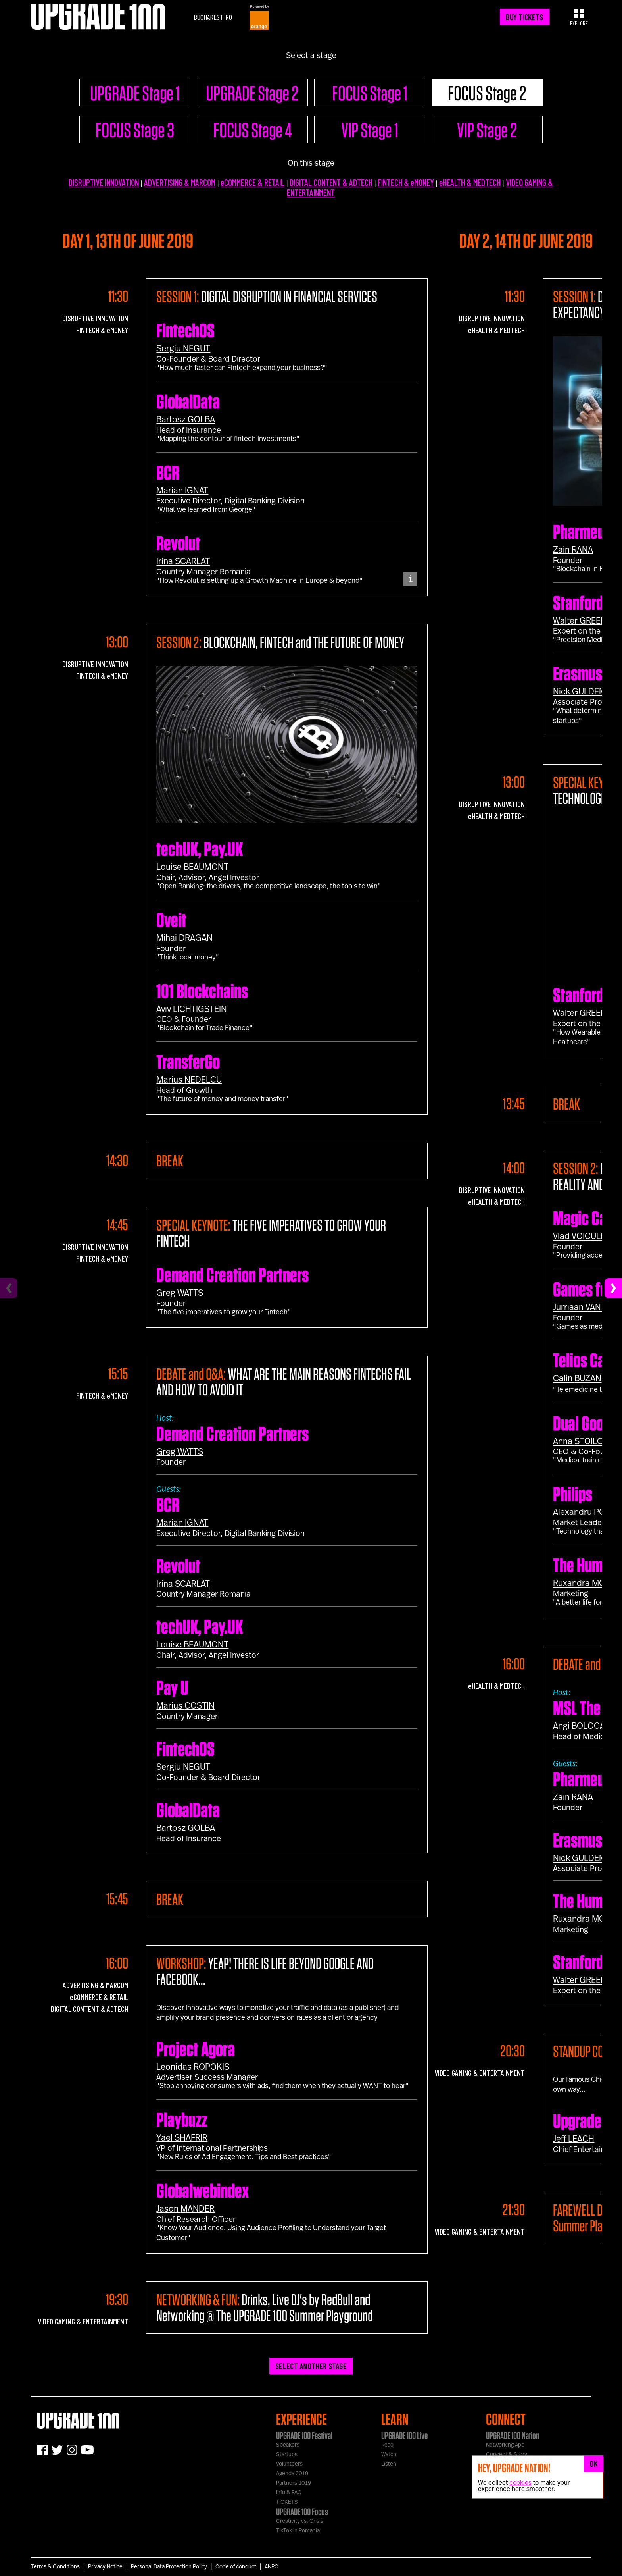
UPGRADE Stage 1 (135, 93)
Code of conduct (235, 2567)
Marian (182, 490)
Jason (185, 2208)
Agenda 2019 (292, 2473)
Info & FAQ (288, 2492)
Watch (388, 2454)
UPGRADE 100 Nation (512, 2435)
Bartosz (185, 419)
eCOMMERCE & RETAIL (252, 182)
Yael (181, 2137)
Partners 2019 (293, 2483)
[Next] (613, 1288)
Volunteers (289, 2464)
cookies (520, 2483)
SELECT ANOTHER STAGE (311, 2366)
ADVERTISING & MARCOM (179, 182)
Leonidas (192, 2067)
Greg (179, 1293)
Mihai (184, 938)
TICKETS (287, 2502)
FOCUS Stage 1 (369, 93)
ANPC (271, 2567)
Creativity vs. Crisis (299, 2521)
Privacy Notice (105, 2567)
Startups (287, 2454)
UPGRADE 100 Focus (302, 2511)
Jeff (573, 2139)
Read (387, 2445)
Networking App (505, 2445)
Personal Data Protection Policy (169, 2567)
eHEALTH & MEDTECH (470, 182)
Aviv (191, 1009)
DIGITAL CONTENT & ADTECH (331, 182)
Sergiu (183, 348)
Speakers (287, 2445)
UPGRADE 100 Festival (304, 2435)
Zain (573, 549)
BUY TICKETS (524, 17)
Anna (583, 1441)
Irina (183, 561)
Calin (577, 1378)
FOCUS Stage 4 (252, 130)
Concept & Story (506, 2454)
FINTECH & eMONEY (406, 182)
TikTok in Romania (298, 2531)
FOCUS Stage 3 (135, 130)
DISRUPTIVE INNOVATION (104, 182)
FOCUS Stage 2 (487, 93)
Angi (582, 1726)
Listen (388, 2464)
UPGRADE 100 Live (404, 2435)
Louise (192, 867)
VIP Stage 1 (369, 130)
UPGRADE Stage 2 (252, 93)
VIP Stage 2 (487, 130)
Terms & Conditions (55, 2567)
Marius (189, 1079)
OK (593, 2463)
